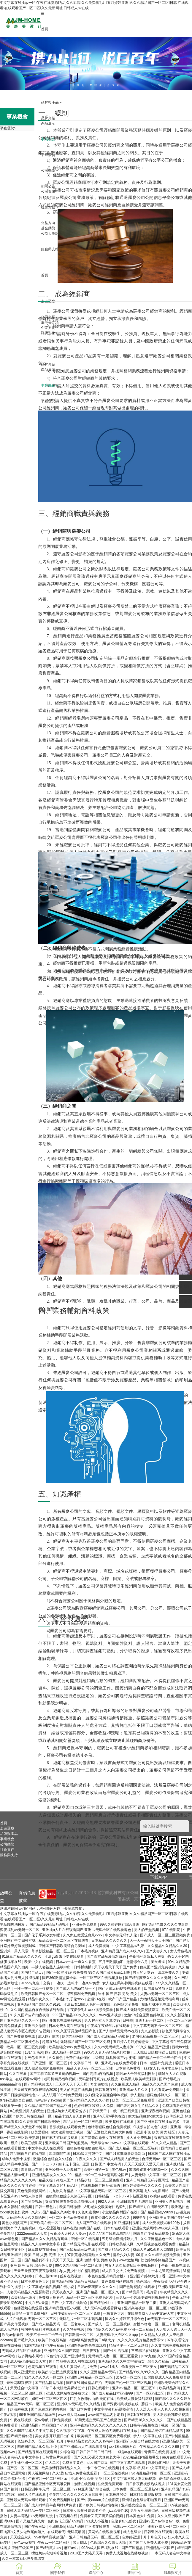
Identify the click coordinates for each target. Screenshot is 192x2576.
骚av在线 (70, 2228)
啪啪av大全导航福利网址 (136, 2074)
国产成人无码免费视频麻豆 (138, 2010)
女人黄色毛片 (180, 1951)
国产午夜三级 (35, 2526)
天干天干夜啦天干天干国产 (151, 1940)
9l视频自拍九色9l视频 (150, 2127)
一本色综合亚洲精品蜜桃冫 (106, 2276)
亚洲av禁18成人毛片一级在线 (87, 2004)
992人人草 (106, 2202)
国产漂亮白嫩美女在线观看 (102, 2138)
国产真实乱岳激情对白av (107, 1956)
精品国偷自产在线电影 (28, 2154)
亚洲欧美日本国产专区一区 (170, 2217)
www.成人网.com (72, 2415)
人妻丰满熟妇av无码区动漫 (32, 2516)
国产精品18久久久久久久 (144, 2420)
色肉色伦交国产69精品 (66, 2521)
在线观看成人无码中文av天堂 (151, 2313)
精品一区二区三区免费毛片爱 (90, 2297)
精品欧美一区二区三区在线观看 (64, 1940)
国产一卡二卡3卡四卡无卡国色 (56, 2164)
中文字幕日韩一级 (84, 2063)
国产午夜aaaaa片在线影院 (98, 2500)
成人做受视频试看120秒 (161, 2223)
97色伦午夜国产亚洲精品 (66, 2356)
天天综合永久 (21, 2537)
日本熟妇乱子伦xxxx (68, 1999)
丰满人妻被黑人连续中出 (51, 1967)
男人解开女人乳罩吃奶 (102, 2020)
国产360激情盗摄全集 (59, 1978)
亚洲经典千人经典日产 (63, 2170)
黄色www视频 (25, 2542)
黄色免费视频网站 (32, 2191)
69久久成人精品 (164, 2143)
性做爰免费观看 (110, 2484)
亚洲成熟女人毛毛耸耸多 (67, 2111)
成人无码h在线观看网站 (102, 2308)
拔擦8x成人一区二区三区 (167, 2526)
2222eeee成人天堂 (32, 2233)
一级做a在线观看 (128, 2452)
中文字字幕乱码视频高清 (114, 2409)
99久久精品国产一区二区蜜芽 (79, 2265)
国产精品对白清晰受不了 (149, 2207)
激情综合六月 (137, 1962)
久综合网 (67, 2452)
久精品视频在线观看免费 (157, 2244)
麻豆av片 (72, 2548)
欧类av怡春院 (13, 2335)
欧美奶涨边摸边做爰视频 (58, 2372)
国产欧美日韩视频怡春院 (99, 2505)
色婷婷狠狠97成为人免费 (94, 2106)
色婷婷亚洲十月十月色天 (142, 2537)
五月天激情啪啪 (111, 1962)
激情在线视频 (85, 2484)
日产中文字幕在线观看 (128, 2463)
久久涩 (57, 2473)
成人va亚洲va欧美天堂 (28, 2361)
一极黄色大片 (114, 2313)
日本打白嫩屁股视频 (146, 2495)
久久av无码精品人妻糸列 (114, 2047)
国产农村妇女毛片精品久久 (138, 2106)
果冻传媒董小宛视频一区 (149, 2170)
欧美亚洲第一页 (97, 2170)
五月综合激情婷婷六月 (120, 2239)
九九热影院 (150, 2031)
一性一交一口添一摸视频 (34, 1988)
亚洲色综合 (181, 2111)
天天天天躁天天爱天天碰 (144, 2164)
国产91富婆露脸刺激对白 (125, 2154)
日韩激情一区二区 (79, 2335)
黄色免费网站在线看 (117, 2281)
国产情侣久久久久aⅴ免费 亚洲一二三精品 (120, 2329)
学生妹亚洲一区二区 (26, 2463)
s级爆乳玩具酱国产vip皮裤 (115, 2058)
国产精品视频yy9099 (157, 2212)
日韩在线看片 (99, 2388)
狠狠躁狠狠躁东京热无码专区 (69, 2196)
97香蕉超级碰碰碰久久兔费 (89, 2255)
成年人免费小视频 (16, 2159)
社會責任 (7, 1850)
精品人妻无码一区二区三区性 (90, 2068)
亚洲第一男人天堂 (14, 1951)
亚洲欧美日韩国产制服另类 (67, 2143)
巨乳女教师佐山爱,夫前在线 (92, 2399)
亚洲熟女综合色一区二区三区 (144, 2505)
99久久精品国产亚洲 (153, 2047)
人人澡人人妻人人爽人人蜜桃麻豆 (163, 2409)
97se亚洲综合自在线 (17, 2100)
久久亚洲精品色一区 (156, 2239)
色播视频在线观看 (28, 2308)
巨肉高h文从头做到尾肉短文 (23, 2532)
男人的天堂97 (144, 1972)
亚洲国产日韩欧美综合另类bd (62, 1946)
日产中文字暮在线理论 (69, 2303)
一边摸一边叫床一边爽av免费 (77, 1983)
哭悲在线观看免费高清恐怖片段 (70, 2202)
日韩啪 (128, 2020)
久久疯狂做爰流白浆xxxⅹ (83, 1935)
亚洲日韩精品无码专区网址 (148, 2180)
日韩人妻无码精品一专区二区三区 (34, 2511)
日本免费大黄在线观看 (67, 2026)
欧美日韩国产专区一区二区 (42, 1994)
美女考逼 (158, 1962)
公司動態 (7, 1844)
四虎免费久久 (169, 1972)
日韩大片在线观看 (32, 2495)
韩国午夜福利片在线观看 (41, 2329)
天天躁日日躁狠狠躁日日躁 (155, 2052)
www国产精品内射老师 (106, 2415)
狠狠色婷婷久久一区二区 (167, 2095)
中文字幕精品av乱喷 (129, 1946)
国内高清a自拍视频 (98, 2074)
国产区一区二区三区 (23, 2468)
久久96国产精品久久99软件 (53, 2212)
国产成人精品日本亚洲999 (112, 2393)
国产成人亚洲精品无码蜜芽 (108, 2036)
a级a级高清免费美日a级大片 (92, 2340)
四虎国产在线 (90, 2228)
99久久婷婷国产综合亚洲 (120, 1924)
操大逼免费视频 (139, 2138)
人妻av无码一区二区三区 (160, 1994)
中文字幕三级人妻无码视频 (135, 2479)
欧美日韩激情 (70, 2207)
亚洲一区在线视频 (85, 2239)
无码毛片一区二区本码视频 (81, 2319)
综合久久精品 (158, 2361)
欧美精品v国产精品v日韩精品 (75, 2281)
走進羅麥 (7, 1828)
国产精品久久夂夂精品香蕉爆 (45, 2239)
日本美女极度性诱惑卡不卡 (85, 2511)
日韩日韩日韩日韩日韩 (94, 2452)
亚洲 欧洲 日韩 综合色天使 (31, 2265)
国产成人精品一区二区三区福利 (133, 2148)
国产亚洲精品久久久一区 (20, 2020)
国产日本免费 (80, 2409)
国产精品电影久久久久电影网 (165, 1924)
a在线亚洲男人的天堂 (27, 2111)
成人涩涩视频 (50, 2228)
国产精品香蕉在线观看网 (38, 2452)
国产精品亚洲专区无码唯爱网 (48, 2484)
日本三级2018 (46, 2276)
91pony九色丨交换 (36, 1983)
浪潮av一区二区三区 (129, 2526)
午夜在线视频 (21, 2420)
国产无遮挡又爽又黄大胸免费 (110, 2132)
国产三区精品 (132, 2548)
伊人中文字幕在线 (148, 2436)
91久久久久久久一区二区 (44, 2377)
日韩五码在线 (106, 2090)
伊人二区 (52, 2463)
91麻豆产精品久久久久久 (22, 1956)
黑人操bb (80, 2542)
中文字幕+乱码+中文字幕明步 (146, 2468)
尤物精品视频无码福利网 (160, 1999)
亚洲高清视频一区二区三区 (146, 2308)
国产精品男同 (133, 2292)
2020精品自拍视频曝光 (141, 2457)
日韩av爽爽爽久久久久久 (97, 2287)
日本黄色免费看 (128, 2068)
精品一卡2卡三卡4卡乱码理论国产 (101, 2175)
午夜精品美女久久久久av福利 (90, 2441)
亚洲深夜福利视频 (156, 2111)
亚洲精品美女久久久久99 (52, 2175)
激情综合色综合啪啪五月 (142, 2500)
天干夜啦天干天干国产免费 (116, 1967)
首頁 (44, 29)
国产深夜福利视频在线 (121, 2404)
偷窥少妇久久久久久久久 (111, 2217)
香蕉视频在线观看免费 (67, 2127)
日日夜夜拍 (91, 2351)
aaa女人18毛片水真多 (161, 2068)
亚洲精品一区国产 (160, 2548)
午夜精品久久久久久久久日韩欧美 (76, 2495)
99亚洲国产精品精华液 (37, 2415)
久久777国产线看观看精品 (110, 2233)
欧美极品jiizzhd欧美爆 (146, 2116)
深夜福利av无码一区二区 (20, 1930)
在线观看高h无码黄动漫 (66, 2532)
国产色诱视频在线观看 (137, 2287)
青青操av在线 (32, 2170)
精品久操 (46, 2180)
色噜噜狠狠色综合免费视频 (109, 2127)
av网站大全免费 (126, 2004)
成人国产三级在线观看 (93, 2223)
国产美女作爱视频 (14, 2324)
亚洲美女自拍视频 (169, 2202)
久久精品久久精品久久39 (167, 1946)
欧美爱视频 (40, 2132)
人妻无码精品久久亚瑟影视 (28, 2292)
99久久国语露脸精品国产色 (75, 2031)
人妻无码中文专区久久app (117, 2335)
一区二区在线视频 (114, 2473)
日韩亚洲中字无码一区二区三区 (46, 2489)
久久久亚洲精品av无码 (98, 2372)
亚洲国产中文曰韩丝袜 (18, 1940)
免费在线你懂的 (78, 2058)
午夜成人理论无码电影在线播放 (113, 2431)
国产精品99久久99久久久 (139, 2372)
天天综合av (100, 2143)
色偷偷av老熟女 (124, 2521)
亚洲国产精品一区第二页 (137, 2303)
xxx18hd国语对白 (123, 2447)
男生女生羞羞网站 (145, 2511)
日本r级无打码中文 (88, 2154)
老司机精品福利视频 (60, 2079)
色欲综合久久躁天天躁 (108, 2542)
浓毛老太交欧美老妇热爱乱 (105, 2207)
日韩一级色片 (46, 2207)
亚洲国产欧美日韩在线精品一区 (27, 2116)
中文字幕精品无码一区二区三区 (101, 2191)
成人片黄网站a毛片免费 (78, 2367)
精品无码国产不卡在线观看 (88, 2526)
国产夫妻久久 (157, 1951)
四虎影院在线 (60, 2154)
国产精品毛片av (49, 2548)
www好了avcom (48, 2100)
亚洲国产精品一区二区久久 (98, 2292)
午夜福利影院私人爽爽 (147, 1956)
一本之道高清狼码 (166, 2271)
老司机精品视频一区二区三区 (155, 2036)
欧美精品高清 (170, 2388)
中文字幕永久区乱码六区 (59, 2186)
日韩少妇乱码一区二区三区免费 (75, 2313)
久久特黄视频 (74, 2329)
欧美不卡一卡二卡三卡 (44, 2335)
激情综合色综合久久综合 (53, 2159)
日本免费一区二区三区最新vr (135, 2489)
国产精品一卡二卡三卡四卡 (160, 2058)
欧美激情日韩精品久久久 (62, 2468)
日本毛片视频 (88, 1951)
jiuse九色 (148, 2356)
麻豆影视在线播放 (42, 2249)
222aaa (6, 2340)
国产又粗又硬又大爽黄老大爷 (97, 2457)
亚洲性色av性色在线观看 (87, 2345)
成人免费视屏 (99, 1946)
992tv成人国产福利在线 (100, 2548)
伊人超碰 (137, 2095)
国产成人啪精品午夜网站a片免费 (50, 2505)
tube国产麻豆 (96, 2463)
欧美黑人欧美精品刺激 (139, 2079)
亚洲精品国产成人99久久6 (122, 1951)
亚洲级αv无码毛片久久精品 (79, 2404)
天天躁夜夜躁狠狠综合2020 (36, 2090)
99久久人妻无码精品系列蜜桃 (107, 2052)
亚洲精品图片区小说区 (63, 2308)
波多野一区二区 (129, 2377)
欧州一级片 (9, 2143)
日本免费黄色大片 (35, 2281)
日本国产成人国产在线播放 (169, 2154)
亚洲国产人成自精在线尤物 (138, 2441)
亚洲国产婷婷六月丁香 (148, 2276)
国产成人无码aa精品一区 (76, 1988)
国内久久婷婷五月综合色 (125, 2319)
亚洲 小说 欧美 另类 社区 (156, 2132)
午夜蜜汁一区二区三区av (48, 2479)
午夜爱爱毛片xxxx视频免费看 (90, 2010)
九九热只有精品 (61, 2191)
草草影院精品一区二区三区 (53, 1951)
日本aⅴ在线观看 (117, 2228)
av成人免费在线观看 (81, 2473)
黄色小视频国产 (15, 2223)
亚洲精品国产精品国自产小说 (44, 2425)
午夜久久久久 (86, 2159)
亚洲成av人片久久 (134, 2090)
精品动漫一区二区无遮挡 (129, 2345)
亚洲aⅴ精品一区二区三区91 (134, 2388)
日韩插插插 (83, 1967)
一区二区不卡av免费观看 (69, 2217)
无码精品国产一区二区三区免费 (85, 2042)
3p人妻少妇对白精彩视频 (79, 2271)
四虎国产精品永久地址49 (37, 2447)
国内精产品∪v (32, 1972)
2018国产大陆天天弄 (87, 2553)
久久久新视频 (178, 2015)
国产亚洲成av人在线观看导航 (83, 2447)
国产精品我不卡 (37, 2260)
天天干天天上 (63, 2260)
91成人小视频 (97, 2521)
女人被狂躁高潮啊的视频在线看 (127, 1983)
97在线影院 (171, 1930)
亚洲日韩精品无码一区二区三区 (94, 2537)
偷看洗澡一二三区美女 (139, 2367)
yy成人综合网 (32, 2196)
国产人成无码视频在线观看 (120, 1988)
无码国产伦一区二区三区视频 (128, 2383)
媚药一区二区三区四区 (49, 2399)
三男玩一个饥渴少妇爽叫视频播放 (143, 2297)
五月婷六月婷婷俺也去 (131, 2042)
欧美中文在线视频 (39, 1962)
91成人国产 (65, 2180)
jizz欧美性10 (118, 2511)
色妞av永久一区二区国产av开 (41, 2441)
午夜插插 (160, 2281)
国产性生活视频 (116, 2351)
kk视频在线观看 (163, 2196)
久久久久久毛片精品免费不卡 (141, 2340)
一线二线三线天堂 (124, 2111)
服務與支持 (9, 1855)
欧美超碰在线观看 (120, 2122)
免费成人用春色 (51, 2297)
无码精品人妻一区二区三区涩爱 (113, 2356)
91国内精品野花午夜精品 (44, 2345)
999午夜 (140, 2217)
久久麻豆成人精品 (125, 2084)
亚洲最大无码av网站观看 (27, 2500)
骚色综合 (143, 2281)
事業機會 (7, 1839)
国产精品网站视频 (49, 2383)
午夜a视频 (8, 2415)
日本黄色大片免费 (140, 2516)
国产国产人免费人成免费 (149, 2542)
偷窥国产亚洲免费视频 (158, 1967)
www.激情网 (128, 2260)
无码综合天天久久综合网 (27, 2217)
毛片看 (152, 2292)
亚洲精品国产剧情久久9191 (39, 2004)
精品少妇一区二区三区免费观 (100, 2180)
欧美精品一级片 (24, 2297)
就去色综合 (132, 2532)
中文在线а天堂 (37, 2303)
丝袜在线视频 (71, 2276)
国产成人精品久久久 (114, 2249)
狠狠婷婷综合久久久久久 (143, 2186)
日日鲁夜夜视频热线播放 (146, 2484)
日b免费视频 (62, 2420)
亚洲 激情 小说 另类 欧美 (96, 2260)
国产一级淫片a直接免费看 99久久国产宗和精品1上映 (88, 1972)
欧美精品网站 (73, 2036)
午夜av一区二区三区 (54, 2542)
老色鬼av (119, 2170)
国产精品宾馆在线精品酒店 (162, 2431)
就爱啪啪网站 (159, 2463)
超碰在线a (50, 2042)
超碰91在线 (97, 1999)
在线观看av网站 (28, 2079)
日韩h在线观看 (139, 2415)
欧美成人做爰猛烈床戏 (135, 2399)
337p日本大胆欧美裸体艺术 (64, 2388)
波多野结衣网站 (31, 2356)
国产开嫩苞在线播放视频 (62, 2020)
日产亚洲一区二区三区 (49, 2063)
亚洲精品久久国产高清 (62, 2351)
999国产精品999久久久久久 (75, 2015)
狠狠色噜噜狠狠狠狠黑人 (86, 2148)
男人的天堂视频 (147, 1930)
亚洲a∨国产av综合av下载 (159, 2521)
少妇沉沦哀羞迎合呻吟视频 (106, 2095)
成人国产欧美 (49, 2036)
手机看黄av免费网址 (167, 2090)
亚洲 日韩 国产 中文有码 (102, 2164)
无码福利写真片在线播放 (99, 2079)
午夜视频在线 (67, 2516)
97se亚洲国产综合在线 (92, 2489)
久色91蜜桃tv (89, 2212)
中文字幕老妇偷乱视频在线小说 (49, 2287)
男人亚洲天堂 (25, 2372)
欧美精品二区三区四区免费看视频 (104, 2436)
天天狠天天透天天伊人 (173, 2329)
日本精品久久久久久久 (109, 1940)
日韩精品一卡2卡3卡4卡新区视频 (121, 2196)
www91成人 (110, 2367)
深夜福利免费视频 (81, 1994)
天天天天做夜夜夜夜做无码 (35, 2271)
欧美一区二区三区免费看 (27, 2047)
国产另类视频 (32, 2202)
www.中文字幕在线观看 (131, 2143)
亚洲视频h (57, 2526)
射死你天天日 (35, 2058)
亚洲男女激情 (35, 2026)
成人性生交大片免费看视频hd (126, 2271)
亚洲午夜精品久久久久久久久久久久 (99, 2425)
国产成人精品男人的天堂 (120, 2159)
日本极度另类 (116, 2495)
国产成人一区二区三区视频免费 (165, 1935)
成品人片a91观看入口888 (153, 2249)
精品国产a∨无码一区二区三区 (31, 2404)
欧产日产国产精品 (123, 1999)
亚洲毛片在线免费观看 (119, 2063)
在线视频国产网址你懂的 (101, 2186)
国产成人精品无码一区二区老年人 (58, 2324)
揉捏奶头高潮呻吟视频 (49, 2553)
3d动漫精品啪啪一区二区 (151, 2473)
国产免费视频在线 (21, 2036)
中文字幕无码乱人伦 (121, 1935)
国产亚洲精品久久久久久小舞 (86, 2100)
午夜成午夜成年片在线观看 (109, 2026)
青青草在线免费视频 (160, 2452)
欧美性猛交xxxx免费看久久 (70, 2047)
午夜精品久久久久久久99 (159, 2447)
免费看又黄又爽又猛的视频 (102, 2516)
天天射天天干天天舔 (71, 2084)
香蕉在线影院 (18, 2132)
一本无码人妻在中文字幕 (171, 2553)
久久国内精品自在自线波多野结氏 (37, 2010)
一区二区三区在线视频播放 (101, 1978)
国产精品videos (102, 2303)
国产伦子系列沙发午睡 (42, 1935)
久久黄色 (56, 2058)
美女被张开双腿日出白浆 (55, 2436)
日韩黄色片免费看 (57, 2457)
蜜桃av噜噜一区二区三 (151, 2324)
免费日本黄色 (73, 2463)
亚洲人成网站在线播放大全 (67, 2393)
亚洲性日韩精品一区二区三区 (90, 2377)
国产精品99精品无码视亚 (49, 1924)
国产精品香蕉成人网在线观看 (72, 2361)
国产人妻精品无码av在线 (119, 2031)
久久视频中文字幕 (70, 2431)
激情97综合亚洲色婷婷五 (144, 2015)
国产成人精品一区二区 (63, 2052)
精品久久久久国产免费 (160, 2084)
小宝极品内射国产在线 (120, 2212)
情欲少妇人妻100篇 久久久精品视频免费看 (147, 2255)
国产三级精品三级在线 (77, 2249)
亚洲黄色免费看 (85, 1924)
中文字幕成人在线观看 (46, 2148)
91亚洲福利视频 (127, 2223)
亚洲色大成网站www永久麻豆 (156, 2228)
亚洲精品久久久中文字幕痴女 (121, 2361)
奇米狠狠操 (99, 2084)
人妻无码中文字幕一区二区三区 (156, 2175)
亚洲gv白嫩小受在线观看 (65, 1956)
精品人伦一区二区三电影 (83, 2122)
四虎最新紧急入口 (158, 1988)
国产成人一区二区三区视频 (109, 2324)
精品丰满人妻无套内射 (73, 2116)
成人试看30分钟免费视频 (62, 2095)
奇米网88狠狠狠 (20, 2383)
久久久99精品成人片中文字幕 (30, 2431)
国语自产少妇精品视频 (151, 2233)
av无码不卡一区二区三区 (167, 2319)
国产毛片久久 (25, 2340)
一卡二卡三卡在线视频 (101, 2468)
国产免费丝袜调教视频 (49, 2409)
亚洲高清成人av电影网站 (149, 2191)
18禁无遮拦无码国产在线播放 (98, 2420)
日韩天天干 (98, 2111)
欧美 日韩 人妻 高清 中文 (44, 2255)
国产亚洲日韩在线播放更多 (158, 2122)
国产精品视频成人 (38, 2084)
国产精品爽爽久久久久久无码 (148, 1978)
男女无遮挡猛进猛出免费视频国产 (132, 2265)
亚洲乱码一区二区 (150, 2020)
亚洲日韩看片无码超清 (135, 2202)
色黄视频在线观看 (42, 2367)
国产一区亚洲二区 (150, 2393)
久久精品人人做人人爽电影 (162, 2335)
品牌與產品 (9, 1834)
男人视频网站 (39, 2473)
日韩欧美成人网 (121, 2244)
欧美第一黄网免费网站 (30, 2313)
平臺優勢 (7, 128)
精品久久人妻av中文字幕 (41, 2244)
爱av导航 (42, 2420)
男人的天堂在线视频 (76, 2090)
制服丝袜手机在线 (156, 2004)
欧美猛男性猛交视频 (67, 2132)
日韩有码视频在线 (144, 2425)
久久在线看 (18, 2074)
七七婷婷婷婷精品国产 (158, 2260)
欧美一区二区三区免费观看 (133, 2100)
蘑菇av (147, 2404)
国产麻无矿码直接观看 (60, 2138)
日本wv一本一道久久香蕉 (76, 1962)
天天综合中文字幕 (24, 2388)
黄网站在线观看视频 (104, 2532)
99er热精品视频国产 (50, 2537)
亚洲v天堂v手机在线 (109, 2116)
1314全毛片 (34, 2052)
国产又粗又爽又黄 (30, 2521)
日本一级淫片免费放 (156, 2063)
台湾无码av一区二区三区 (162, 2159)
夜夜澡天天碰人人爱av (68, 2233)
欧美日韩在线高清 (52, 2340)
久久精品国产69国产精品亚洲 (48, 2106)
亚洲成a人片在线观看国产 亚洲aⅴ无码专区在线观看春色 (87, 1930)
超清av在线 (19, 2409)
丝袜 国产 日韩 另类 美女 (118, 1994)
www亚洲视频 (110, 2015)
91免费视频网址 (62, 2500)
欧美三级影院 (32, 2143)
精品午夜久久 (39, 1999)
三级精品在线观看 (146, 2351)
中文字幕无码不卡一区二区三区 (158, 2026)
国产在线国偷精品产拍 (84, 2383)
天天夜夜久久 (63, 2292)
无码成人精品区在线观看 (22, 2351)
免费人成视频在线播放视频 (127, 2553)
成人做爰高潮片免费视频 (44, 2068)
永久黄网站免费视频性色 (170, 2345)
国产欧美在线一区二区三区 (51, 2223)
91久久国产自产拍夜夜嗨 (30, 2015)
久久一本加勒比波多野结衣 (23, 2558)
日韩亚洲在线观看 (158, 2532)
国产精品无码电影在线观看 (85, 2244)
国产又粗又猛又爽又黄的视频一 (55, 2074)
